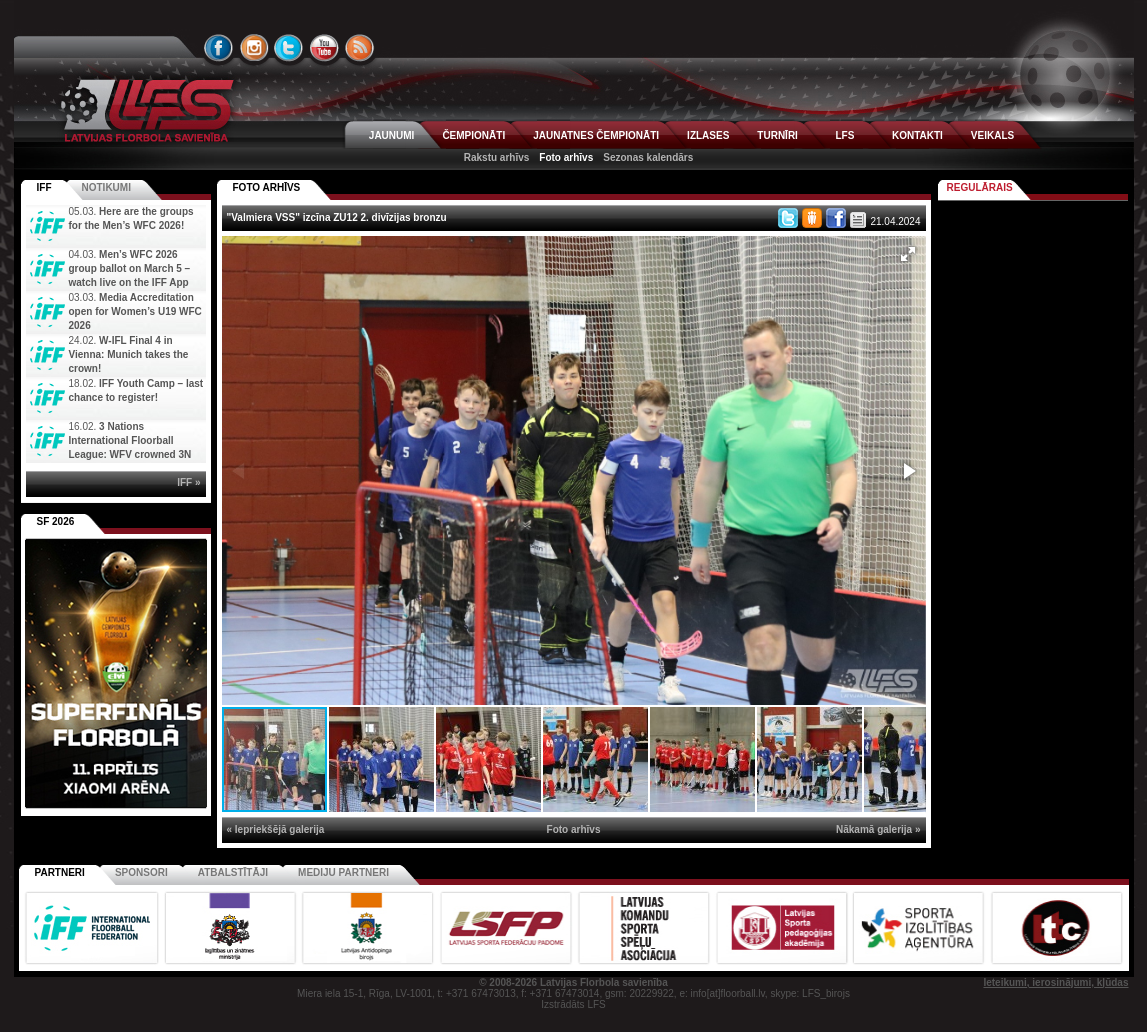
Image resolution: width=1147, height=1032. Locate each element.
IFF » (188, 482)
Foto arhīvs (566, 157)
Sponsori (141, 872)
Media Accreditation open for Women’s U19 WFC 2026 (135, 311)
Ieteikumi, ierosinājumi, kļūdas (1055, 982)
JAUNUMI (392, 135)
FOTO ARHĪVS (267, 187)
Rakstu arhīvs (497, 157)
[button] (908, 254)
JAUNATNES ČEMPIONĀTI (596, 135)
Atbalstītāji (233, 872)
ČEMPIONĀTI (473, 135)
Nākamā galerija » (878, 829)
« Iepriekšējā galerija (276, 829)
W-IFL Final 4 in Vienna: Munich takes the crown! (129, 354)
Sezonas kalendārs (648, 157)
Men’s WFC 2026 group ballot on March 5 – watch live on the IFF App (130, 268)
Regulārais (980, 187)
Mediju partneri (343, 872)
